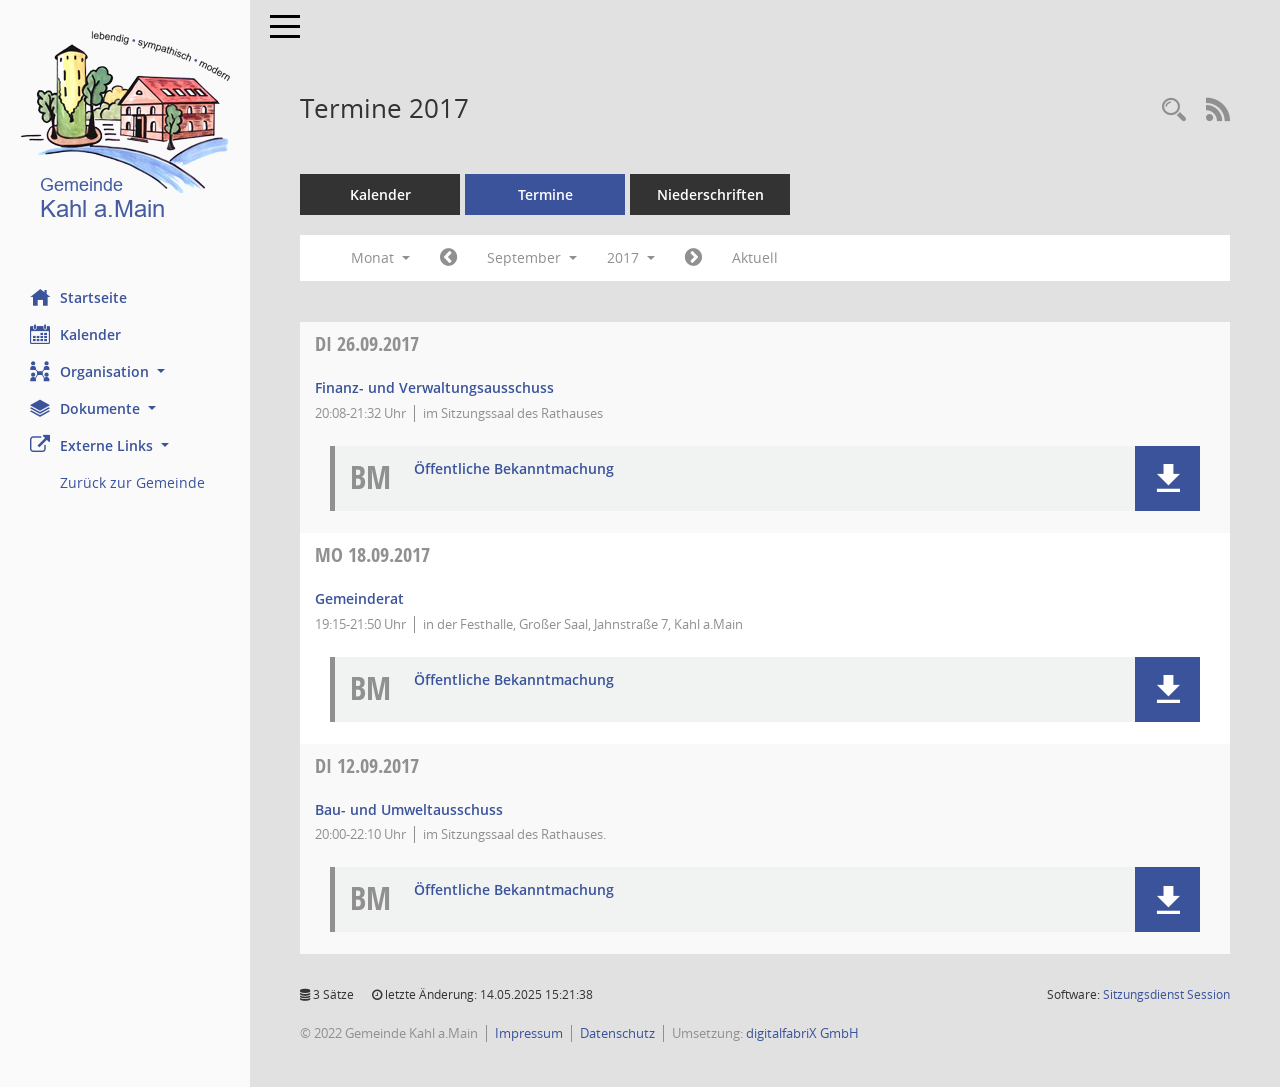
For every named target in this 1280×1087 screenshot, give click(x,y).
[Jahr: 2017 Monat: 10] (693, 258)
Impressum (529, 1033)
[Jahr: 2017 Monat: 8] (448, 258)
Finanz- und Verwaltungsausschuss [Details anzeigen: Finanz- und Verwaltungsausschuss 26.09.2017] (434, 387)
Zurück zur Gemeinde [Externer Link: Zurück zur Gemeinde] (132, 482)
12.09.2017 (367, 765)
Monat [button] (380, 257)
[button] (125, 371)
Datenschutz (617, 1033)
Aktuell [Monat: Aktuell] (755, 257)
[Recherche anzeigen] (1174, 110)
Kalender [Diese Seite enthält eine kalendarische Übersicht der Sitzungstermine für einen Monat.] (75, 334)
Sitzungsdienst (1166, 994)
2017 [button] (631, 257)
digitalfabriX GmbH (802, 1033)
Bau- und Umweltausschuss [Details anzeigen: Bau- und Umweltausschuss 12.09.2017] (409, 809)
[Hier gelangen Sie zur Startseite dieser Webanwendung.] (125, 129)
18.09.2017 (372, 554)
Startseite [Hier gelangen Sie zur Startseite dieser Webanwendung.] (78, 297)
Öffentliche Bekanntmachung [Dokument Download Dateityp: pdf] (514, 469)
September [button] (532, 257)
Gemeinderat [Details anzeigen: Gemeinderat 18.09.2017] (359, 598)
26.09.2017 (367, 343)
